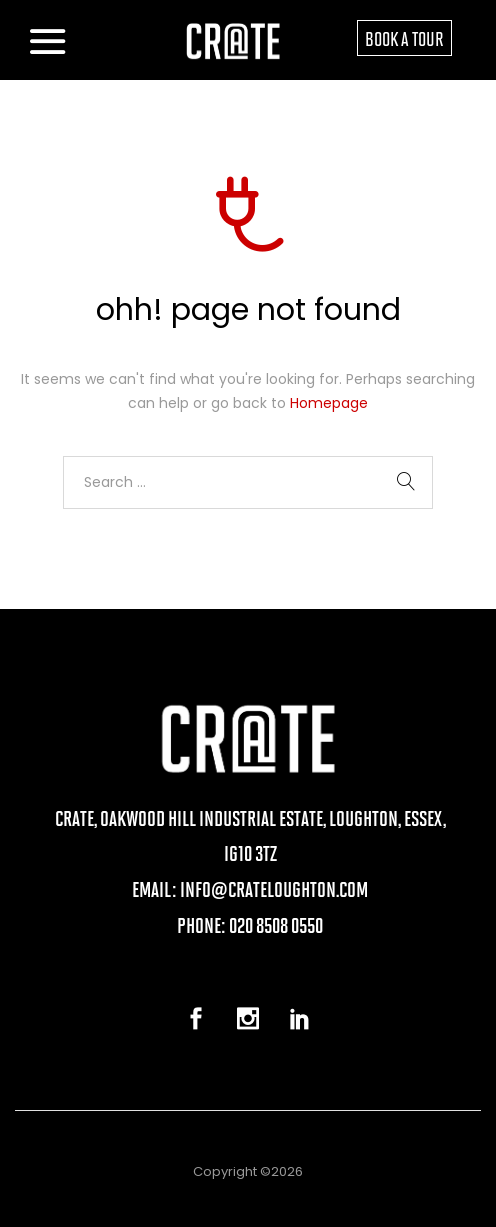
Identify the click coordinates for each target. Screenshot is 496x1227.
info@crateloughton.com (274, 888)
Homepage (329, 403)
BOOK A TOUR (404, 38)
